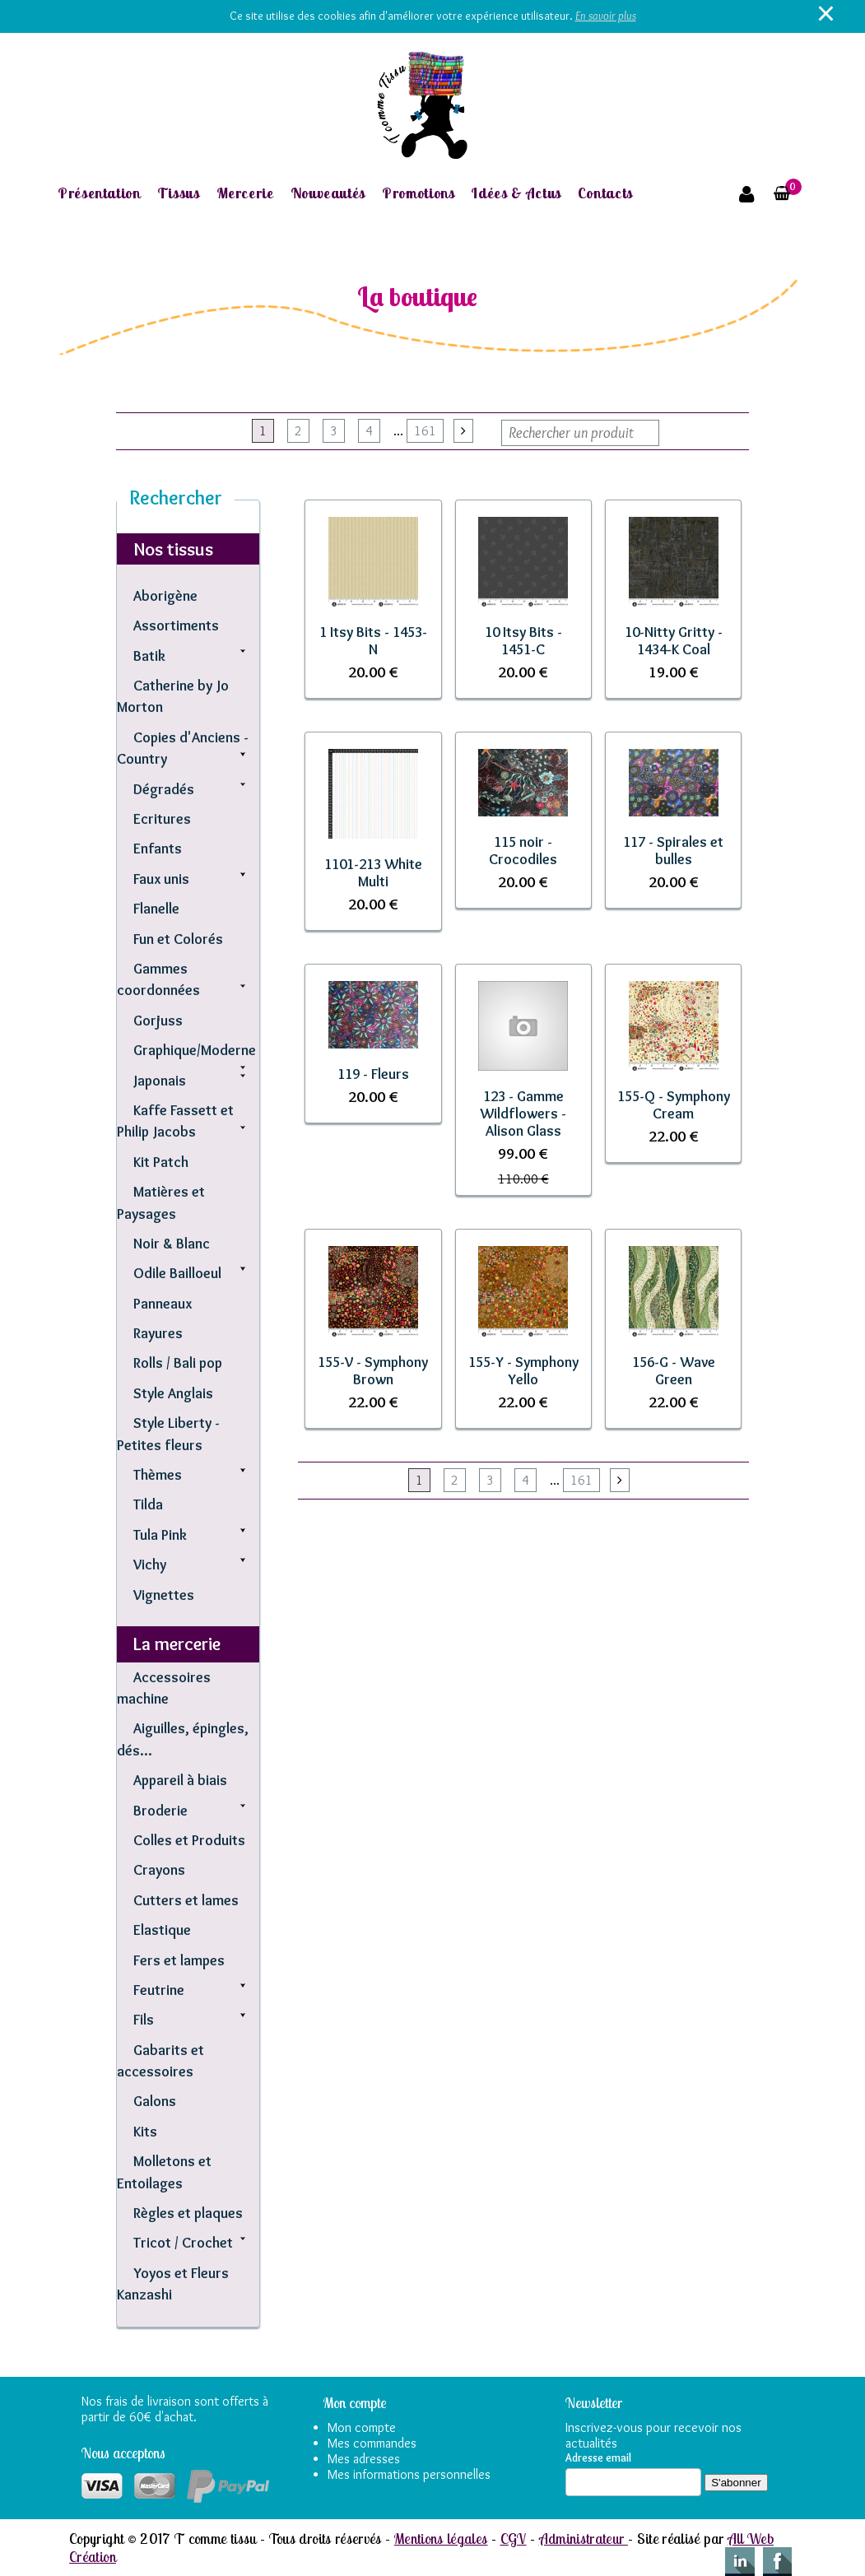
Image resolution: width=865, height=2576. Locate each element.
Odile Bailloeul (177, 1272)
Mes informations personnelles (409, 2474)
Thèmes (157, 1474)
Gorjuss (158, 1020)
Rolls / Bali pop (177, 1362)
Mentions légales (441, 2538)
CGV (513, 2538)
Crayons (159, 1869)
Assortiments (176, 625)
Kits (145, 2131)
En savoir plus (605, 15)
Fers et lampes (179, 1960)
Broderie (160, 1810)
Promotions (418, 193)
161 (425, 431)
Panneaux (162, 1303)
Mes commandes (372, 2443)
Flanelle (156, 908)
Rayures (158, 1332)
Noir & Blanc (171, 1243)
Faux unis (161, 878)
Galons (154, 2100)
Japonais (159, 1080)
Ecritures (162, 818)
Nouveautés (328, 193)
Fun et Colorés (178, 938)
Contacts (605, 193)
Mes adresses (364, 2459)
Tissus (178, 193)
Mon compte (362, 2427)
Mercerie (245, 193)
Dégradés (163, 788)
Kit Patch (160, 1161)
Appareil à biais (180, 1779)
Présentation (99, 193)
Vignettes (163, 1594)
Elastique (162, 1929)
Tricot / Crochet (183, 2242)
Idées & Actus (515, 193)
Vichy (149, 1564)
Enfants (157, 848)
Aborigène (165, 595)
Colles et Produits (189, 1839)
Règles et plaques (188, 2212)
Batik (149, 655)
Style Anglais (173, 1393)
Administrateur (583, 2538)
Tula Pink (160, 1534)
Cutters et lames (186, 1900)
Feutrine (158, 1989)
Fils (143, 2019)
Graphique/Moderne (194, 1049)
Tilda (148, 1504)
